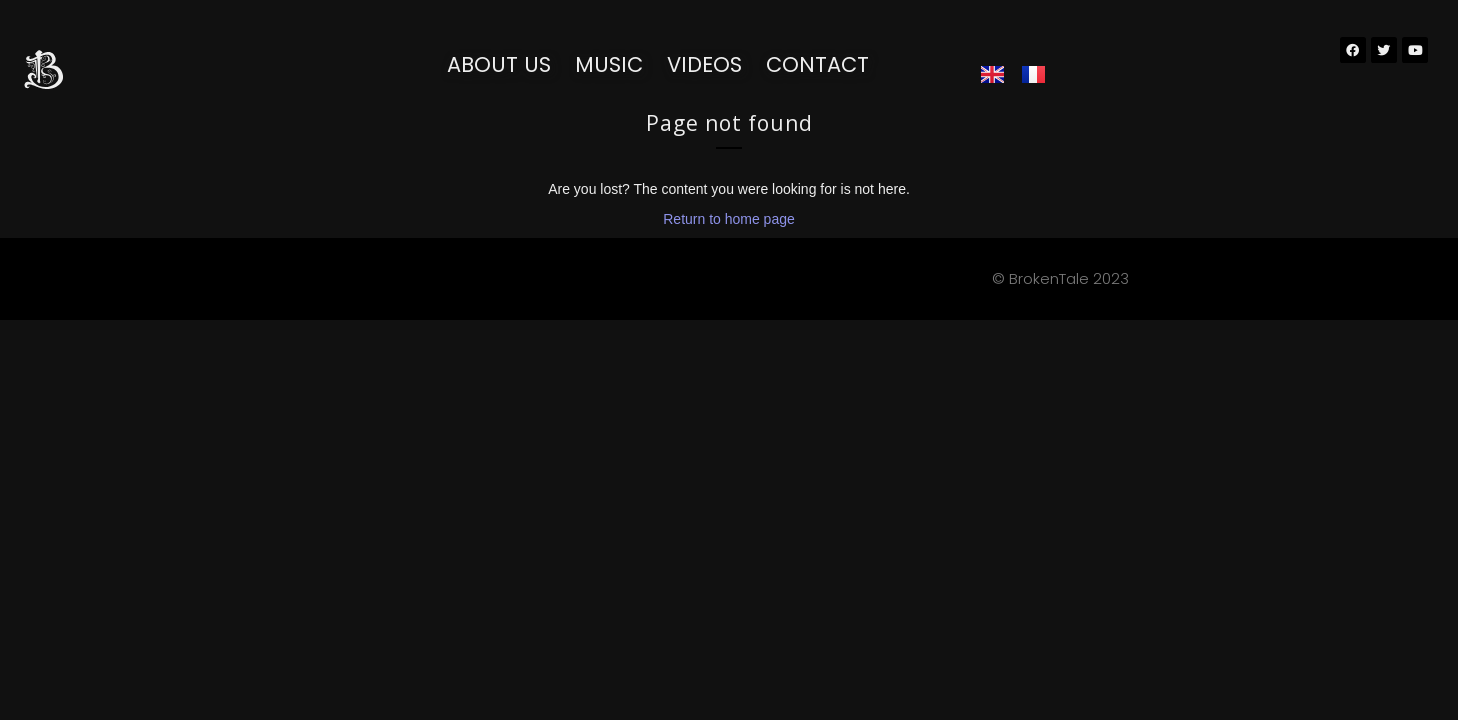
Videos (704, 64)
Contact (817, 64)
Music (609, 64)
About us (499, 64)
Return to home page (729, 219)
